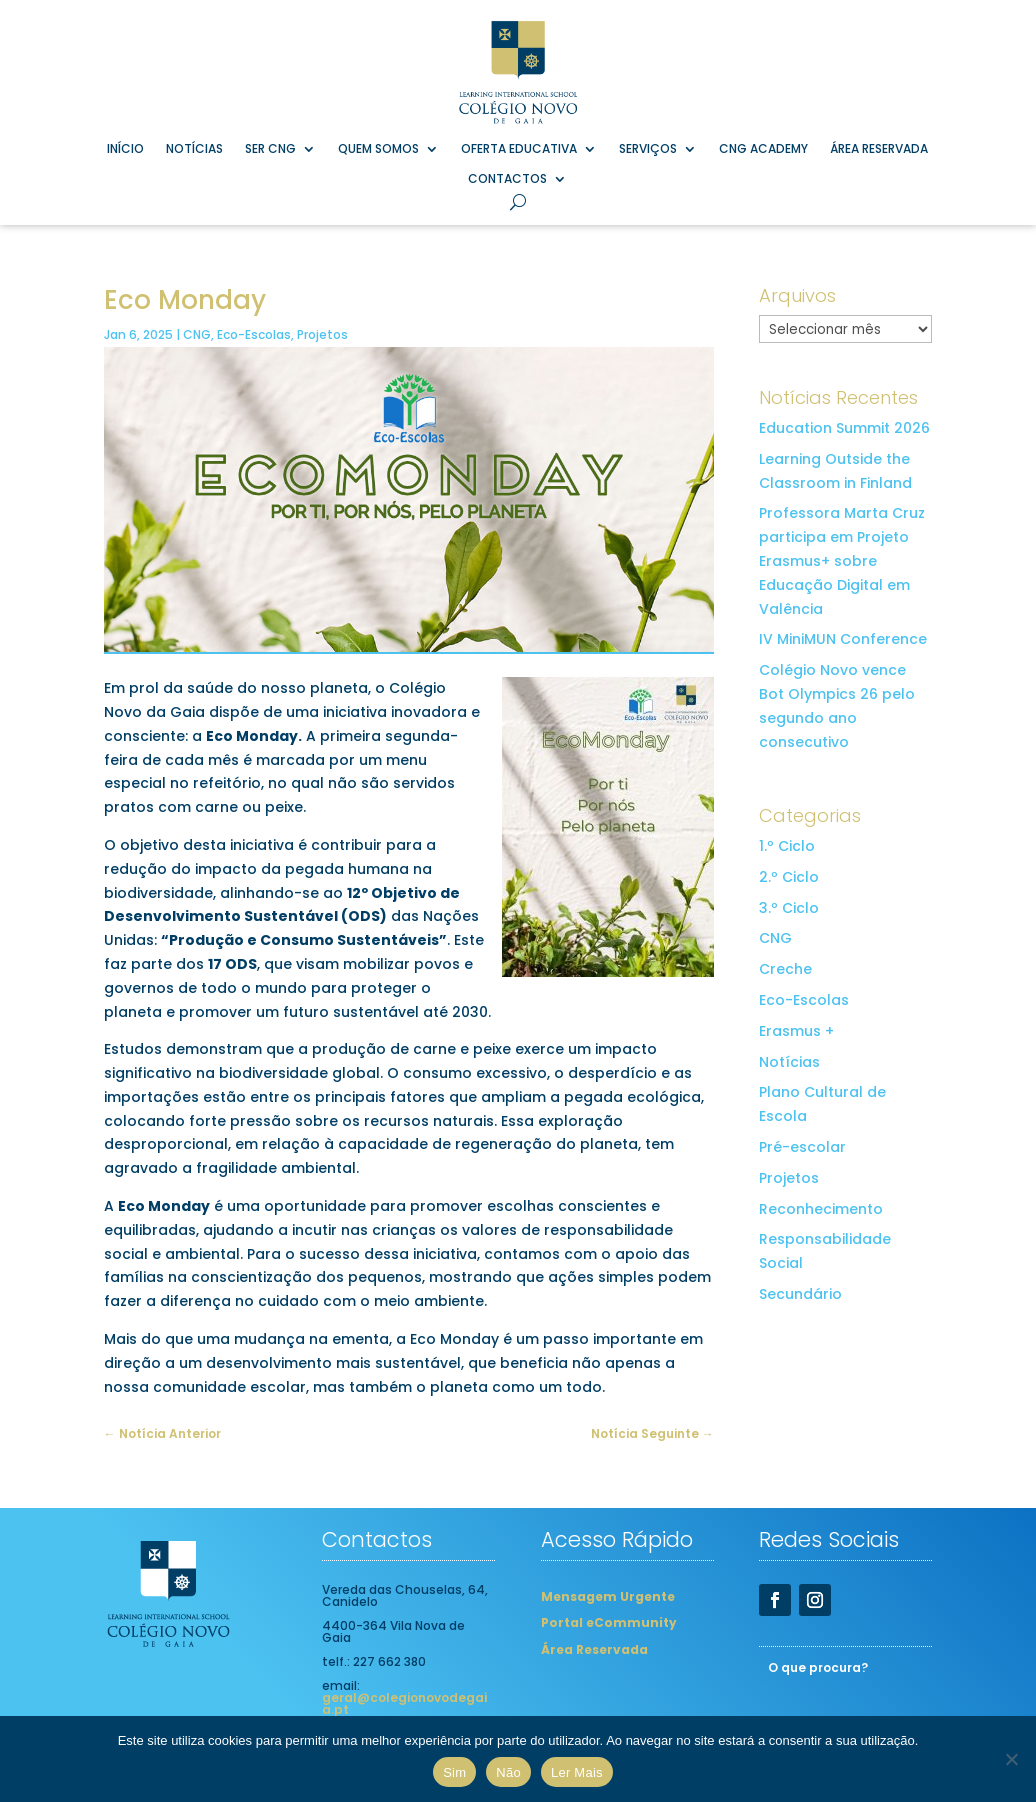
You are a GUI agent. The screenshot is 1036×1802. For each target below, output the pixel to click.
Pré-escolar (802, 1147)
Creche (785, 969)
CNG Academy (763, 149)
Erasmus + (796, 1031)
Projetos (322, 334)
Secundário (800, 1294)
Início (125, 149)
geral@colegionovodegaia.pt (404, 1703)
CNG (197, 334)
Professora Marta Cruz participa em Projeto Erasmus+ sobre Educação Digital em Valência (842, 560)
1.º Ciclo (787, 846)
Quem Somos (378, 149)
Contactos (507, 179)
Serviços (648, 149)
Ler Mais (577, 1772)
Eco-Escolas (254, 334)
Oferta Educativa (519, 149)
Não (508, 1772)
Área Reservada (879, 149)
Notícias (194, 149)
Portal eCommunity (609, 1621)
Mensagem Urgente (608, 1595)
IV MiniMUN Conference (843, 639)
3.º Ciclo (789, 908)
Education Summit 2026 (844, 428)
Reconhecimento (821, 1209)
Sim (454, 1772)
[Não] (1011, 1759)
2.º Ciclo (789, 877)
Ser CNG (270, 149)
